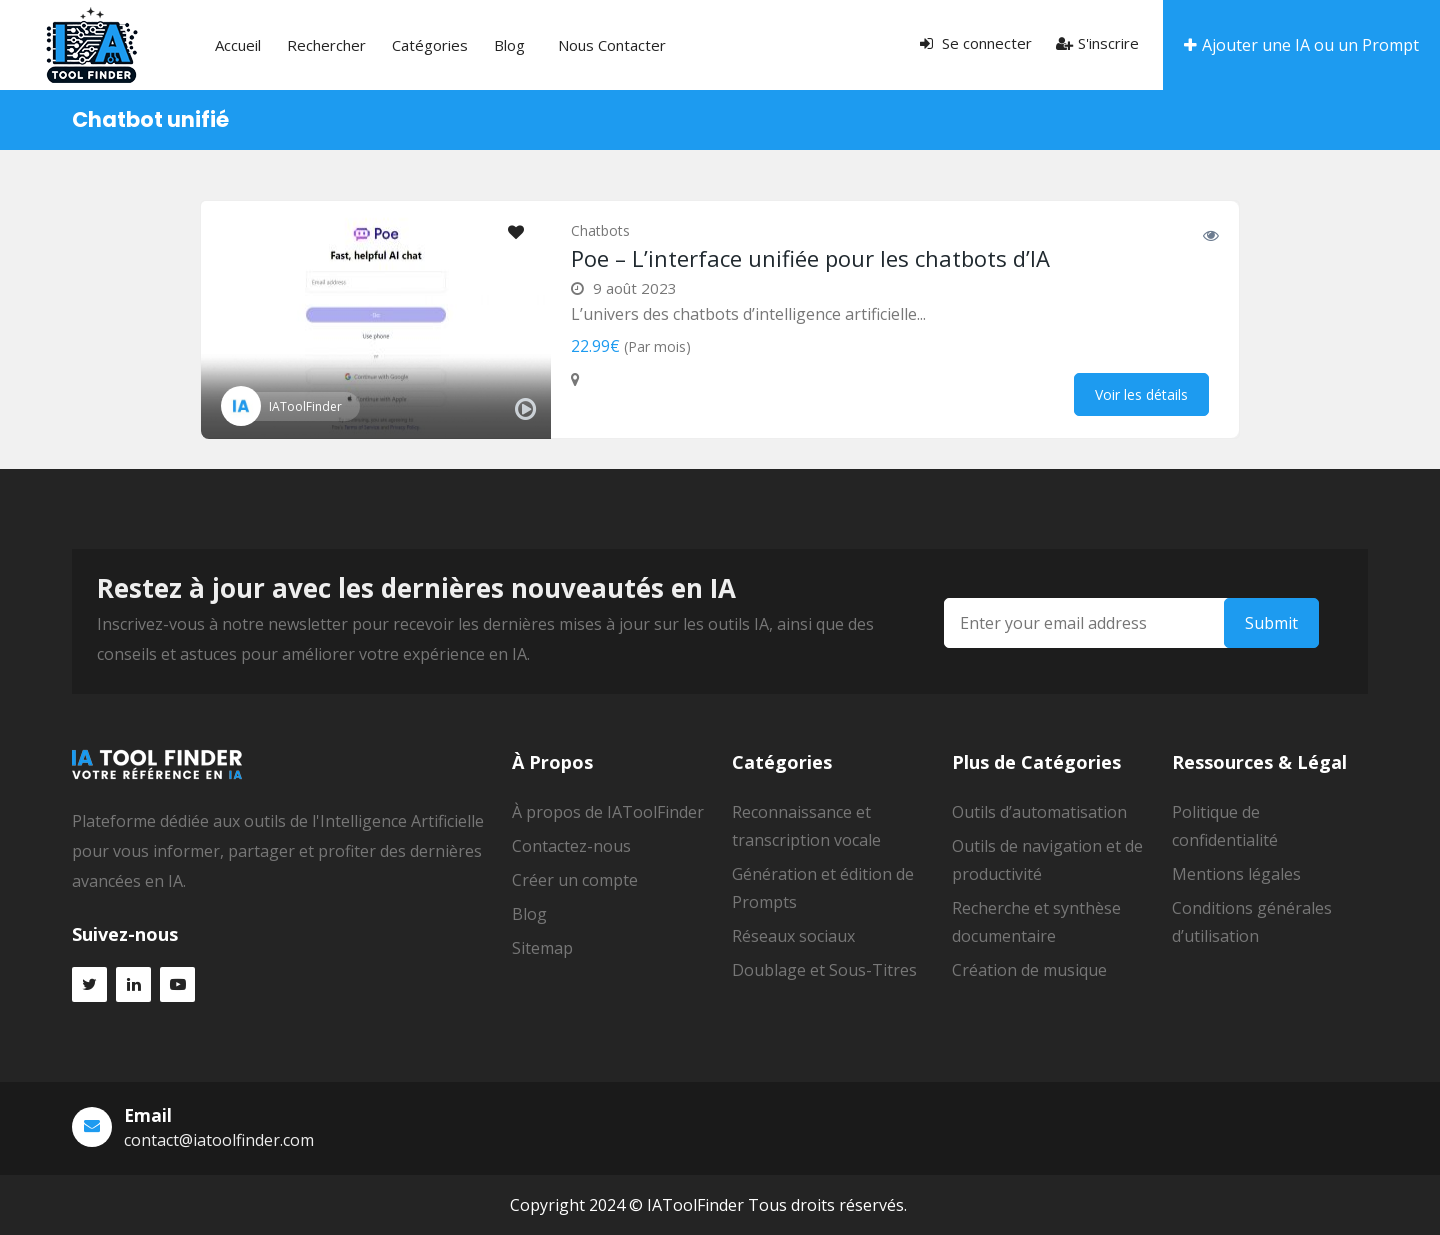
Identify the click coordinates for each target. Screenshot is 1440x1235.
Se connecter (976, 43)
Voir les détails (1141, 394)
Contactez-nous (571, 846)
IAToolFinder (305, 406)
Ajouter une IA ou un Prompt (1301, 45)
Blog (509, 45)
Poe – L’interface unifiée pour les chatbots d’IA (810, 258)
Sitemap (542, 948)
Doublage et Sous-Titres (824, 970)
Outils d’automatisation (1039, 812)
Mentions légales (1236, 874)
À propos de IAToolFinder (608, 812)
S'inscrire (1097, 43)
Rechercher (326, 45)
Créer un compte (575, 880)
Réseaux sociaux (793, 936)
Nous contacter (612, 45)
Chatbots (600, 230)
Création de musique (1029, 970)
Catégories (430, 45)
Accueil (238, 45)
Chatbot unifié (150, 119)
